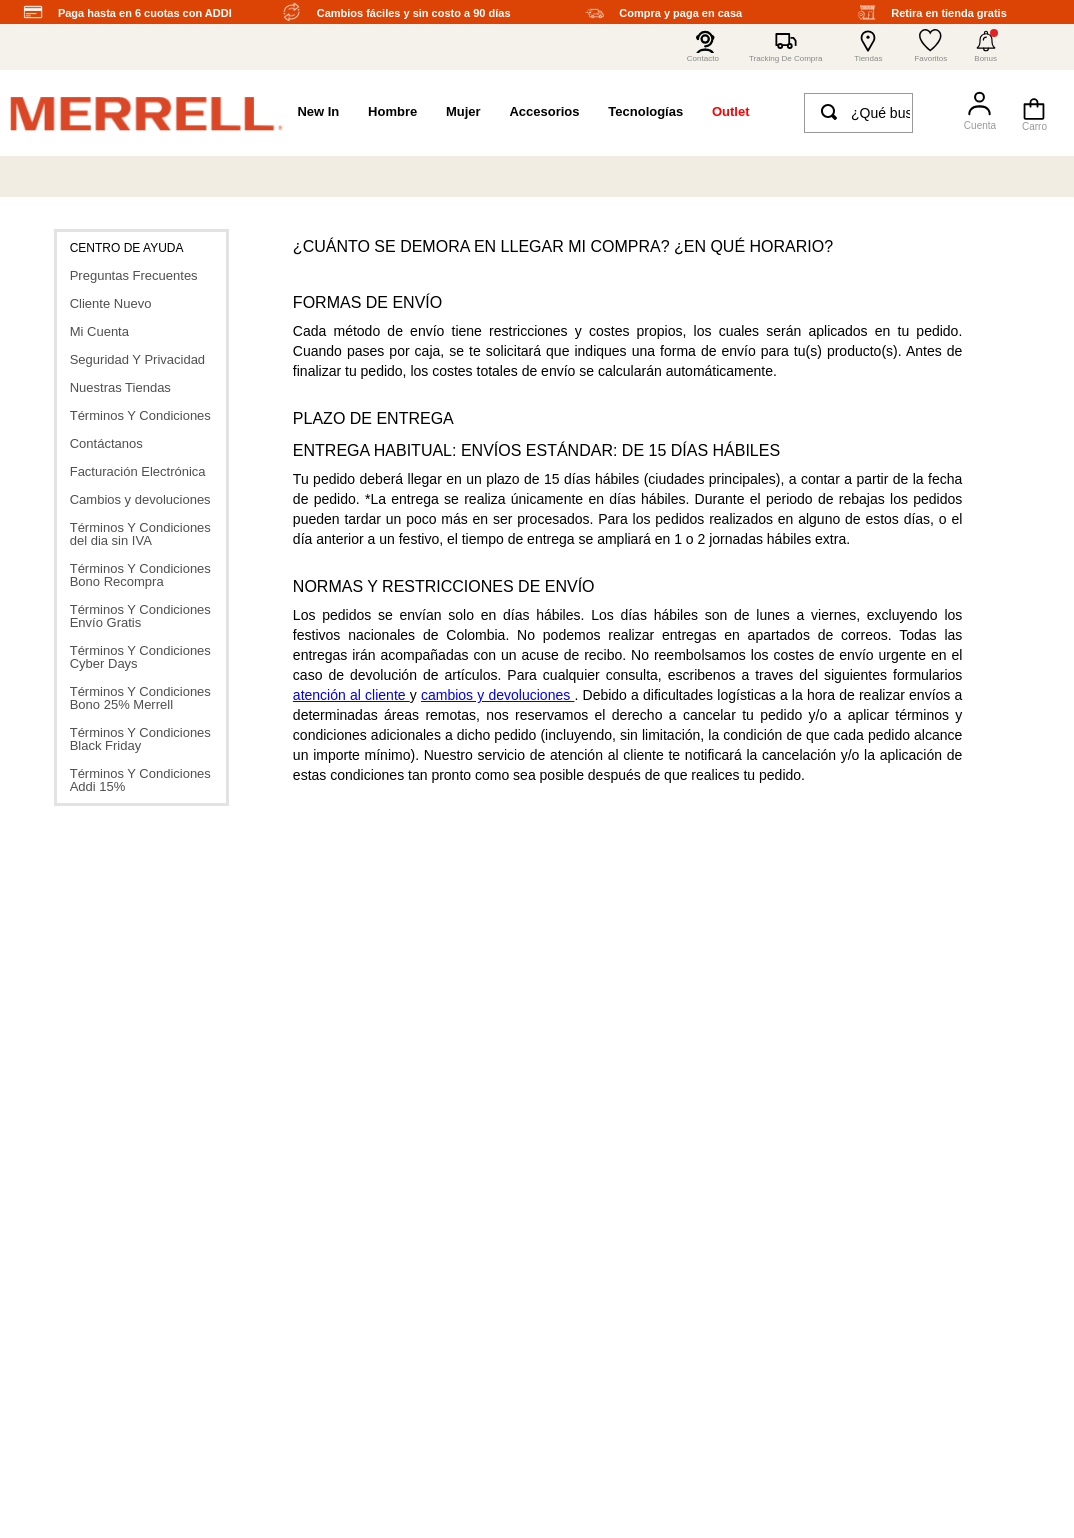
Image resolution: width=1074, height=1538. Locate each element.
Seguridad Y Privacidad (137, 359)
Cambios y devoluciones (140, 499)
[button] (986, 47)
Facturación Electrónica (138, 471)
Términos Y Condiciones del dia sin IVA (140, 534)
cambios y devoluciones (497, 695)
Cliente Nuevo (111, 303)
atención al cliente (351, 695)
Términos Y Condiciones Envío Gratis (140, 616)
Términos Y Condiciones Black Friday (140, 739)
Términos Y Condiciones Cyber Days (140, 657)
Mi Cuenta (99, 331)
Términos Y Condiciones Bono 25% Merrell (140, 698)
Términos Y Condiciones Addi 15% (140, 780)
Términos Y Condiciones (140, 415)
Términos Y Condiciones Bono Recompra (140, 575)
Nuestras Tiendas (120, 387)
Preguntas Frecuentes (134, 275)
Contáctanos (106, 443)
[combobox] (858, 113)
